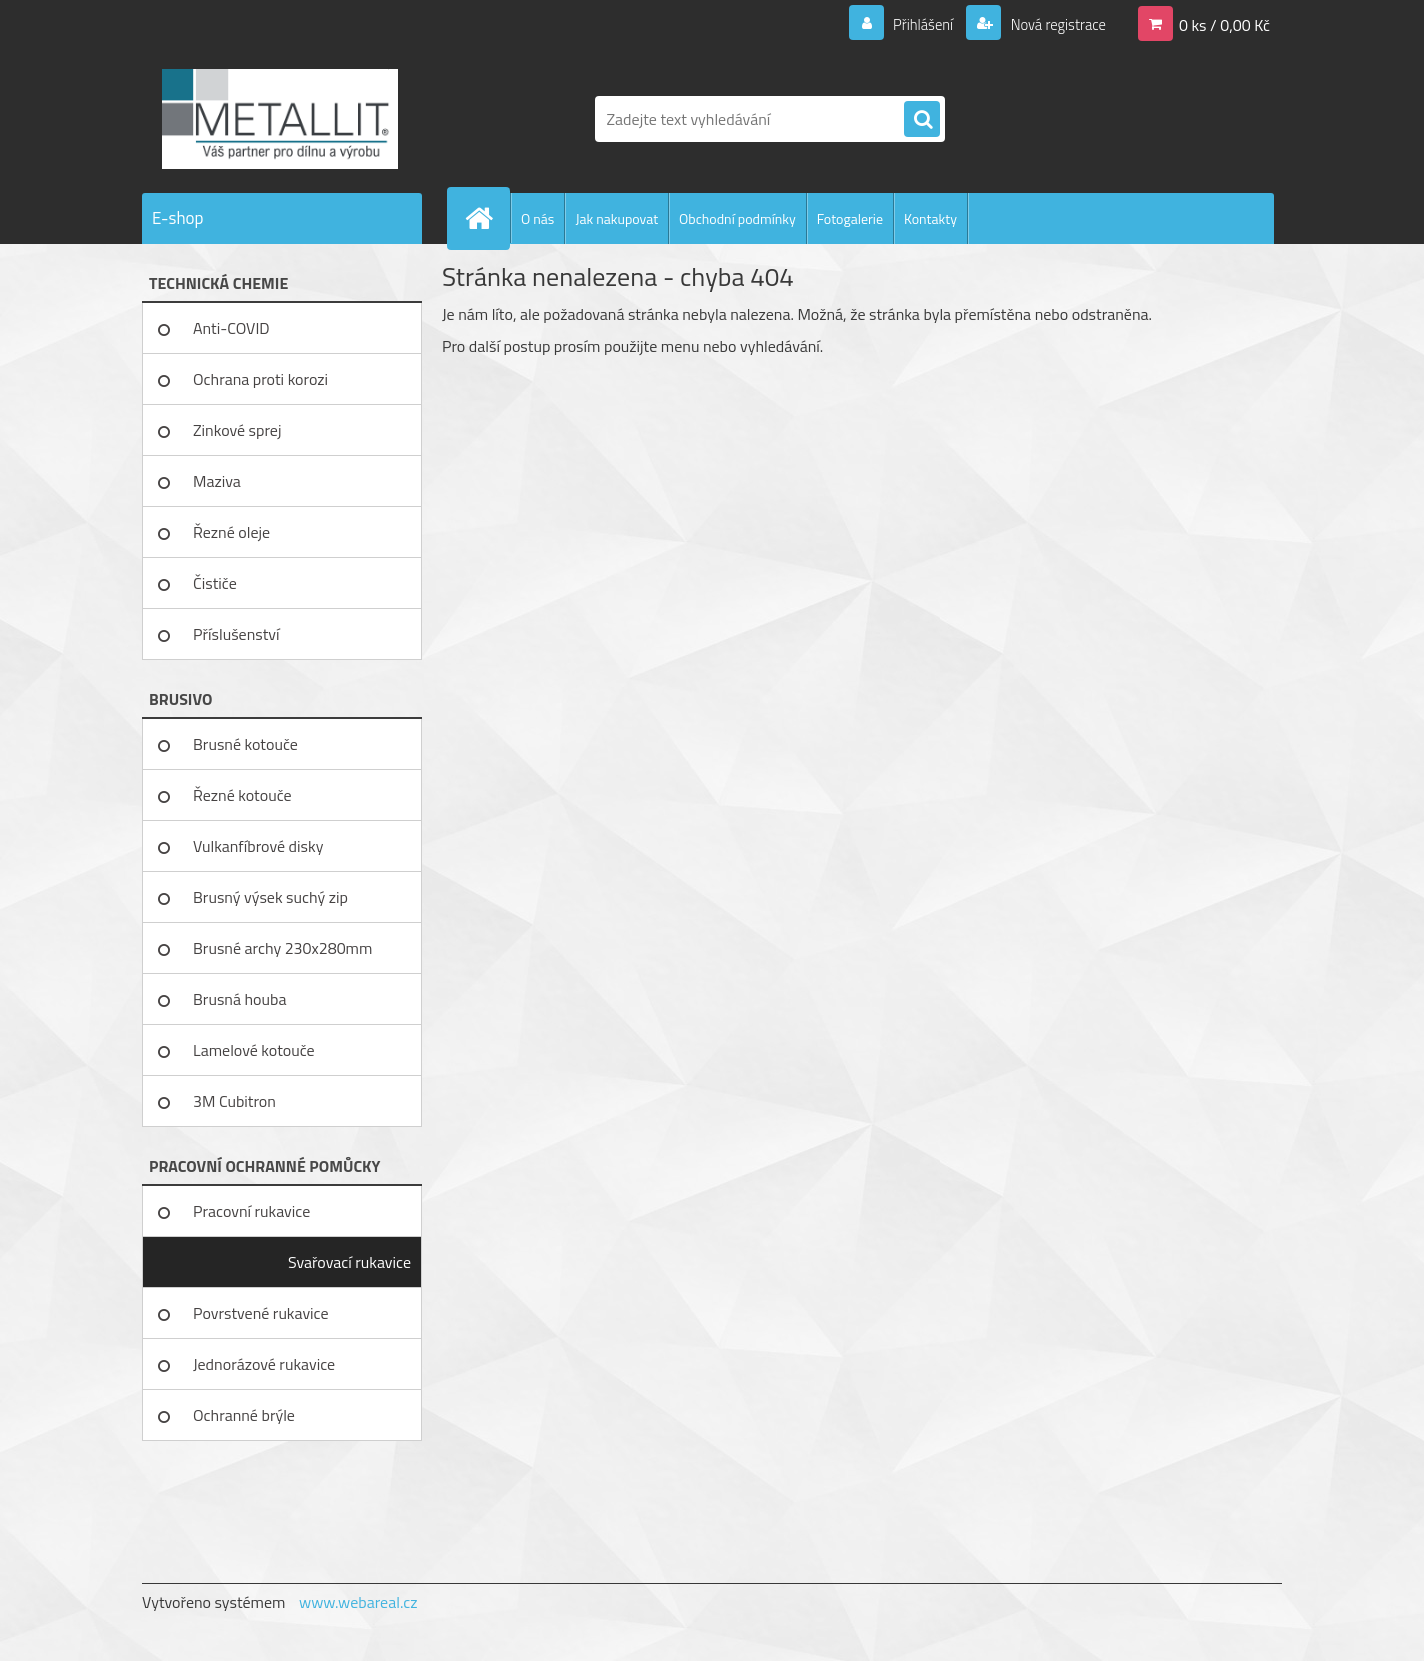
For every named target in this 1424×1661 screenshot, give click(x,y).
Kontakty (930, 218)
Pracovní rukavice (251, 1211)
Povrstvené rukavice (261, 1313)
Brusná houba (239, 999)
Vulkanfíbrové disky (258, 846)
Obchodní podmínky (737, 218)
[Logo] (279, 119)
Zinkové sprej (237, 430)
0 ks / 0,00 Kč (1224, 24)
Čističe (215, 583)
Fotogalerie (850, 218)
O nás (537, 218)
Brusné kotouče (245, 744)
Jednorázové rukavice (264, 1364)
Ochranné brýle (244, 1415)
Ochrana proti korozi (260, 379)
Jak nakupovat (616, 218)
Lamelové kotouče (254, 1050)
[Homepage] (487, 218)
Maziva (217, 481)
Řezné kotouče (242, 795)
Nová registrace (1052, 24)
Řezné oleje (231, 532)
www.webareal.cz (358, 1602)
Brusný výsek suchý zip (270, 897)
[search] (922, 120)
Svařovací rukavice (349, 1262)
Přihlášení (911, 24)
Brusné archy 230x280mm (282, 948)
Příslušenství (236, 634)
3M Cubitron (234, 1101)
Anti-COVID (231, 328)
